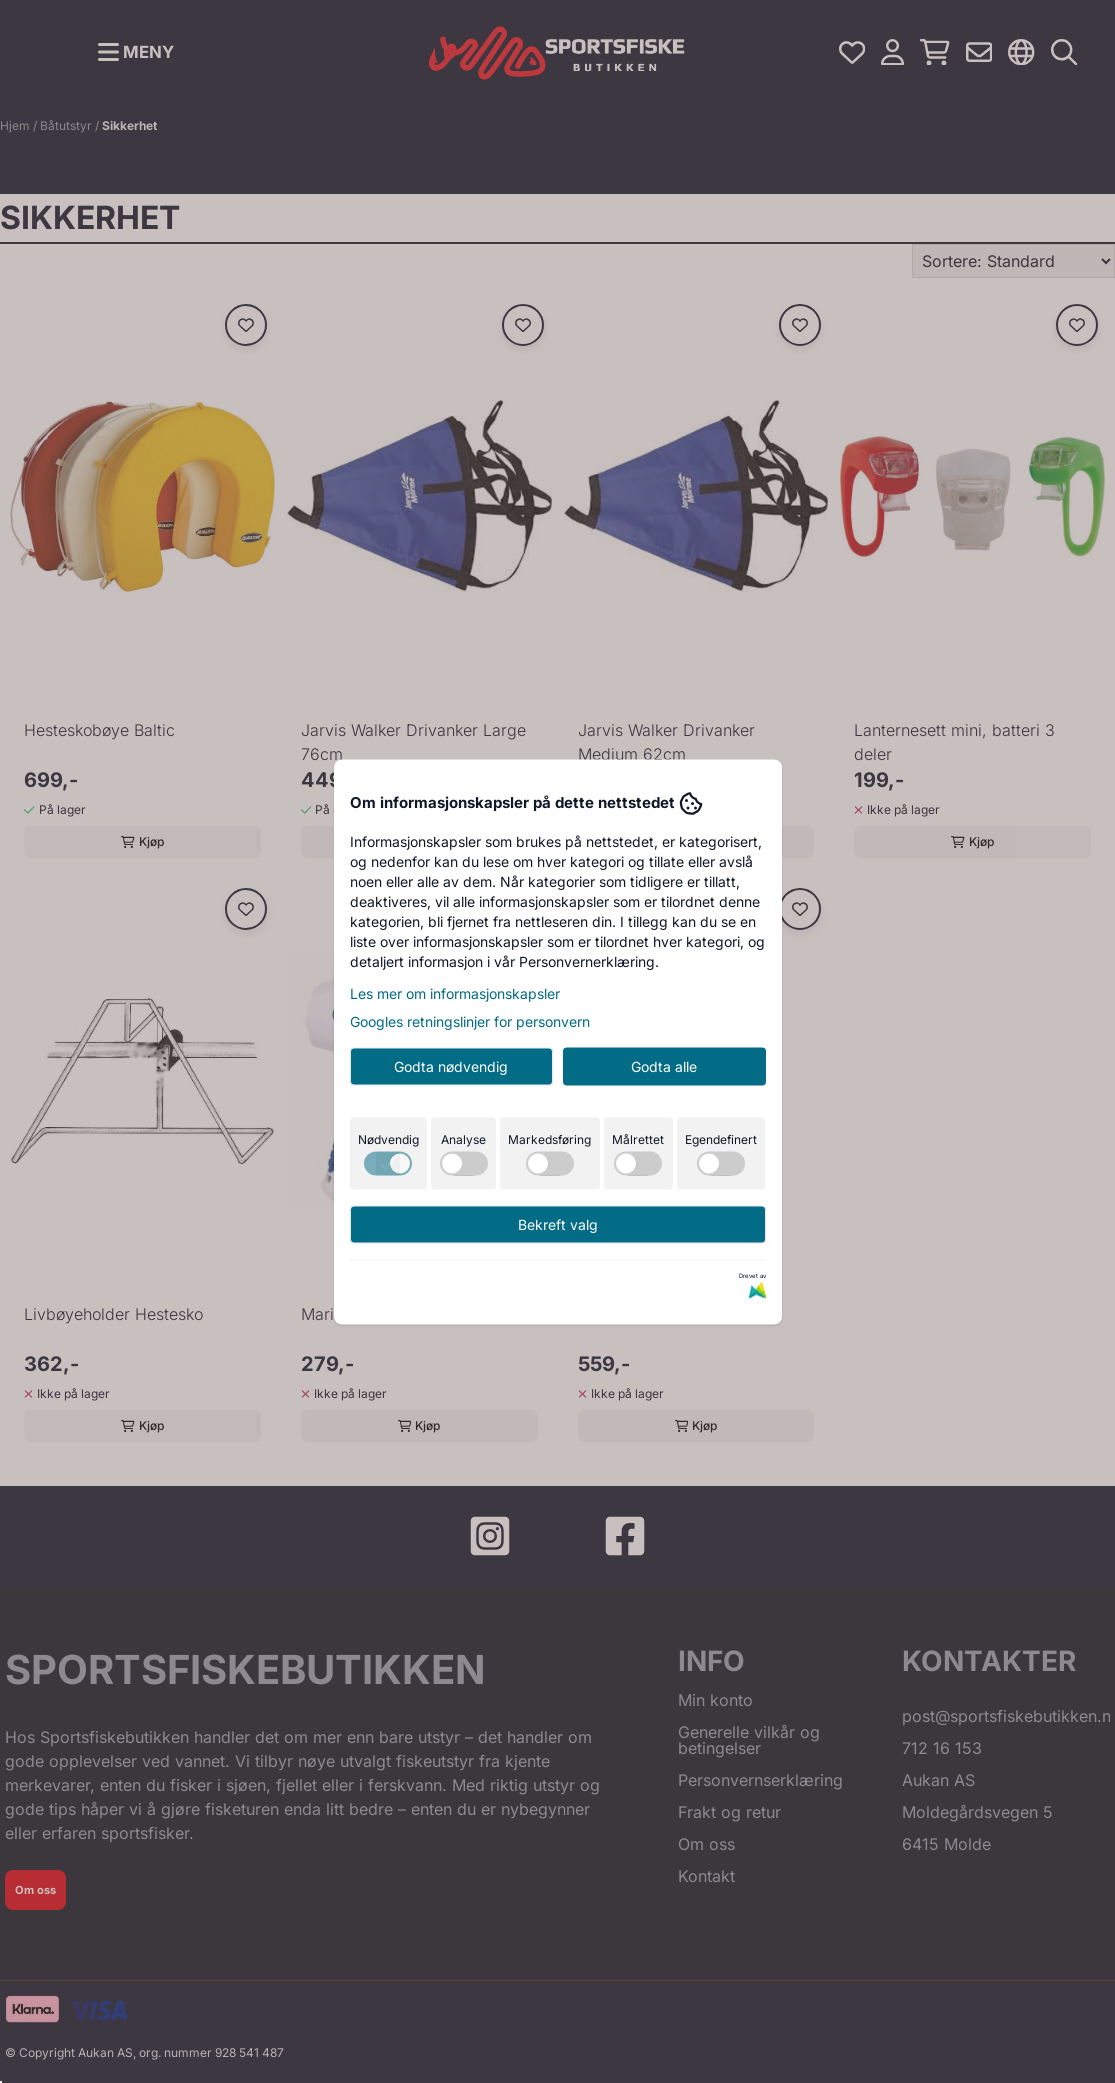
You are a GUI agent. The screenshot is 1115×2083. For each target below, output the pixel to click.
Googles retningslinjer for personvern (470, 1020)
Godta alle (664, 1065)
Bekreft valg (558, 1223)
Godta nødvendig (451, 1065)
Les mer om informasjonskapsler (455, 992)
